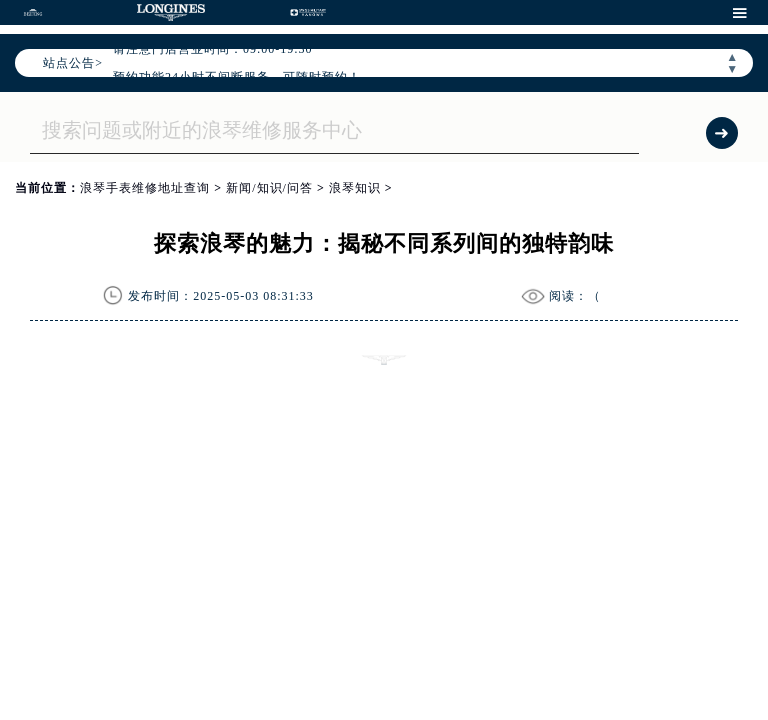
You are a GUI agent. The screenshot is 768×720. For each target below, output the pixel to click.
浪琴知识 (355, 188)
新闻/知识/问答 (269, 188)
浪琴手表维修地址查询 (145, 188)
